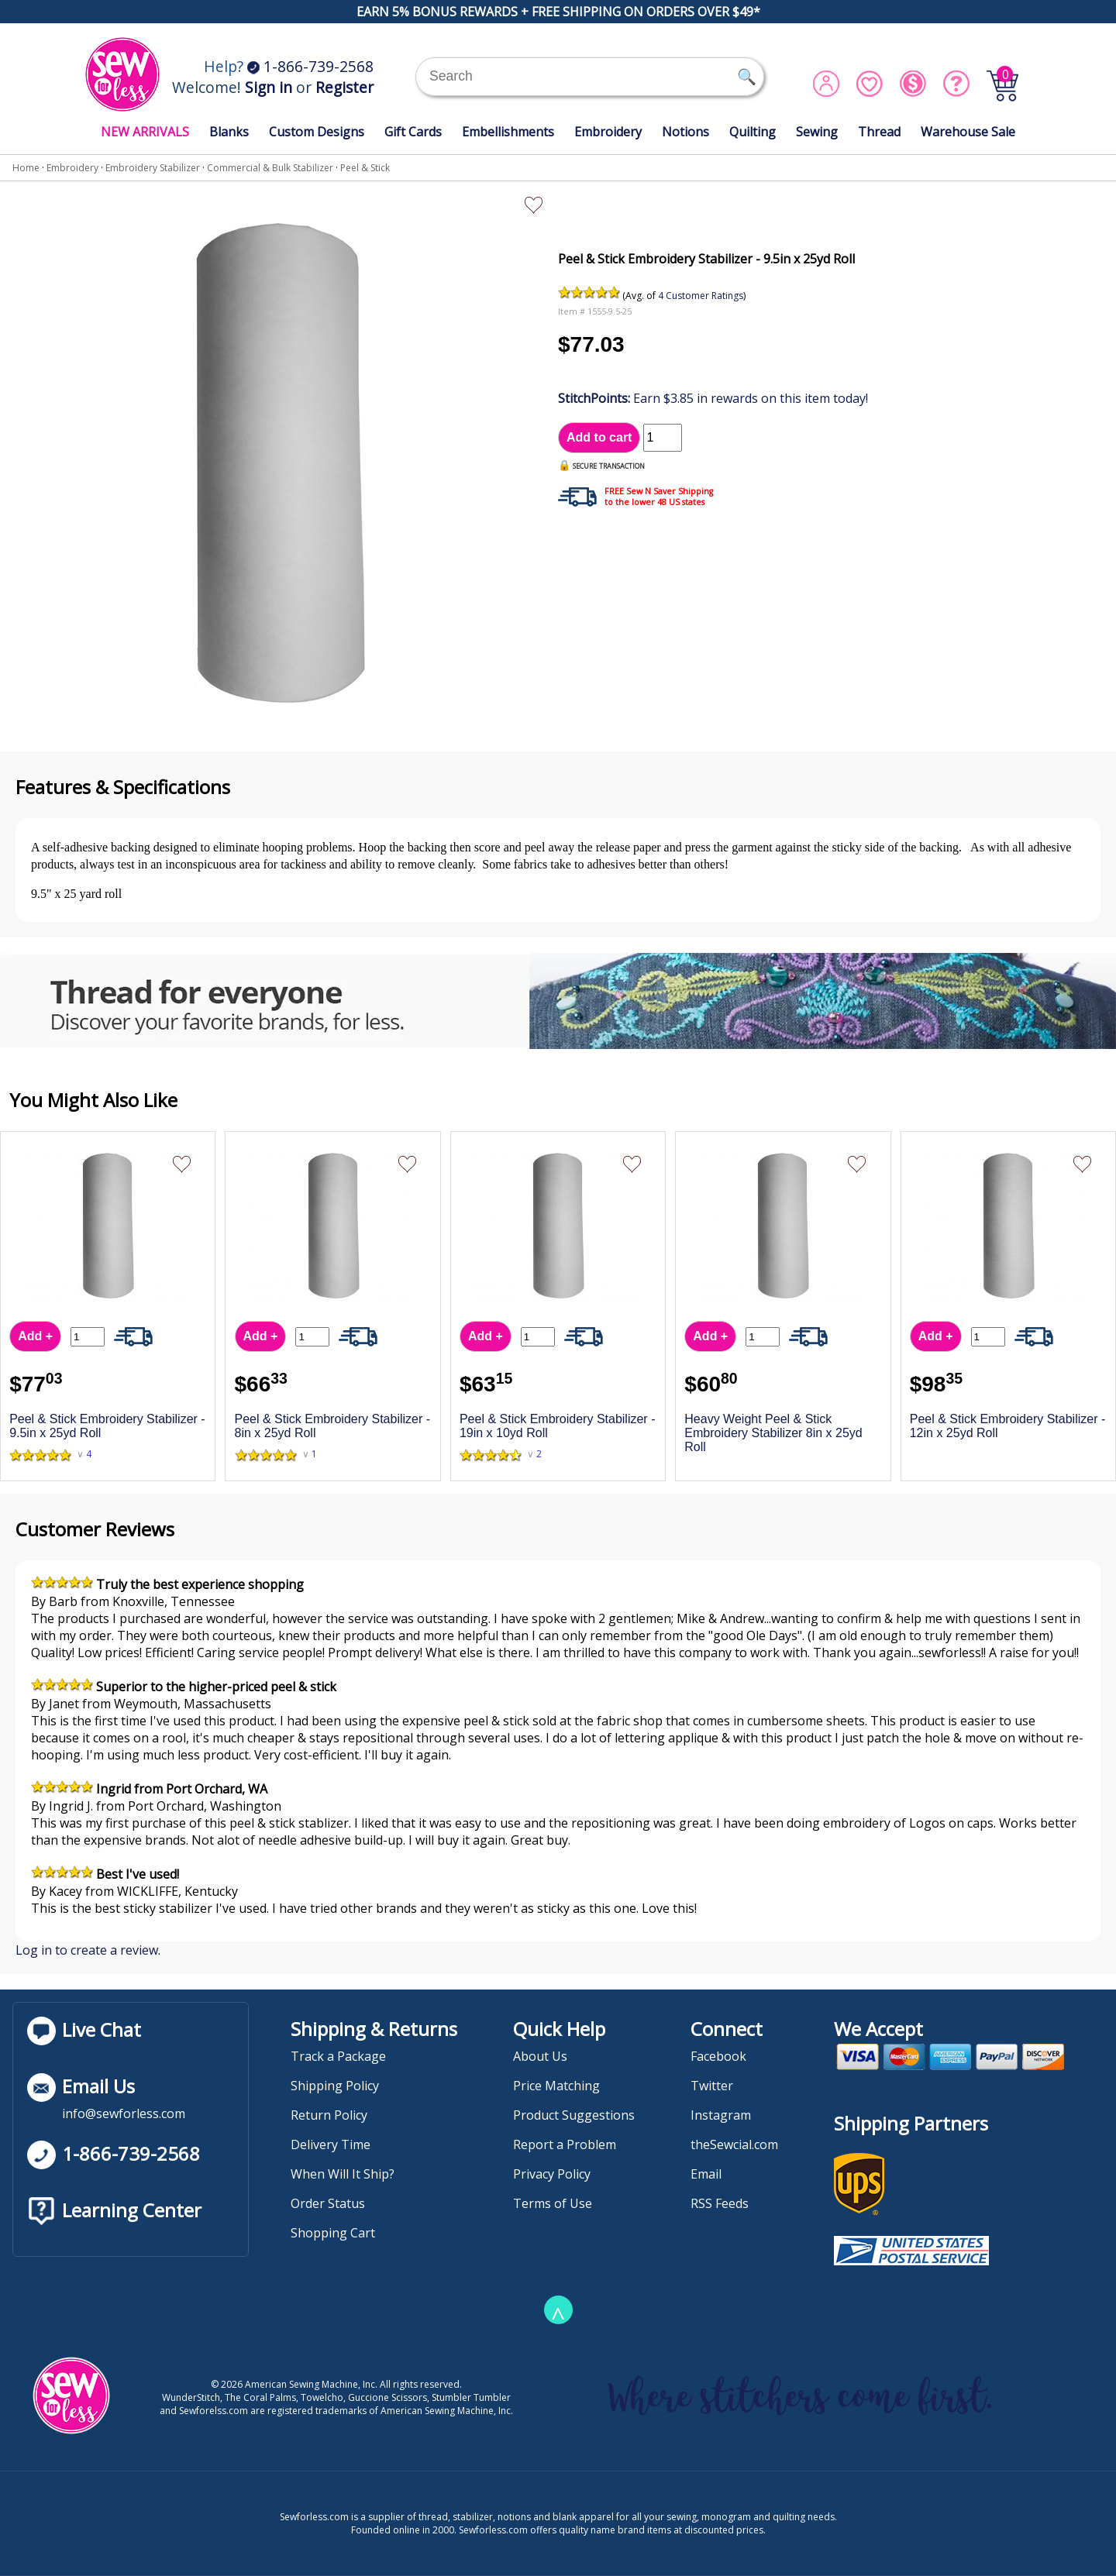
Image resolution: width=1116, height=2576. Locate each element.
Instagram (721, 2115)
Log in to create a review (87, 1950)
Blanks (229, 131)
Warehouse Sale (968, 131)
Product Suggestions (574, 2115)
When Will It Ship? (342, 2173)
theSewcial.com (734, 2144)
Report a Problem (564, 2144)
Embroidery (608, 131)
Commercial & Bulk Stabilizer (270, 167)
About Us (540, 2056)
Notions (685, 131)
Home (26, 167)
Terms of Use (552, 2203)
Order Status (328, 2203)
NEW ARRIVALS (145, 131)
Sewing (817, 131)
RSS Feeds (720, 2203)
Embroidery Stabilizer (152, 167)
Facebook (718, 2056)
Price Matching (556, 2085)
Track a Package (338, 2056)
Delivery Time (330, 2144)
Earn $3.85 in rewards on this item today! (713, 398)
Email (706, 2173)
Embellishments (508, 131)
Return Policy (329, 2115)
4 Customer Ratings (700, 295)
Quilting (752, 131)
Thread (879, 131)
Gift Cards (413, 131)
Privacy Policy (552, 2173)
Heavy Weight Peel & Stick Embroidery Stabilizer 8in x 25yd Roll (773, 1432)
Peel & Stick (365, 167)
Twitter (712, 2085)
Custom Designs (316, 131)
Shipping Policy (335, 2085)
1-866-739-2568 (310, 66)
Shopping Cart (333, 2232)
